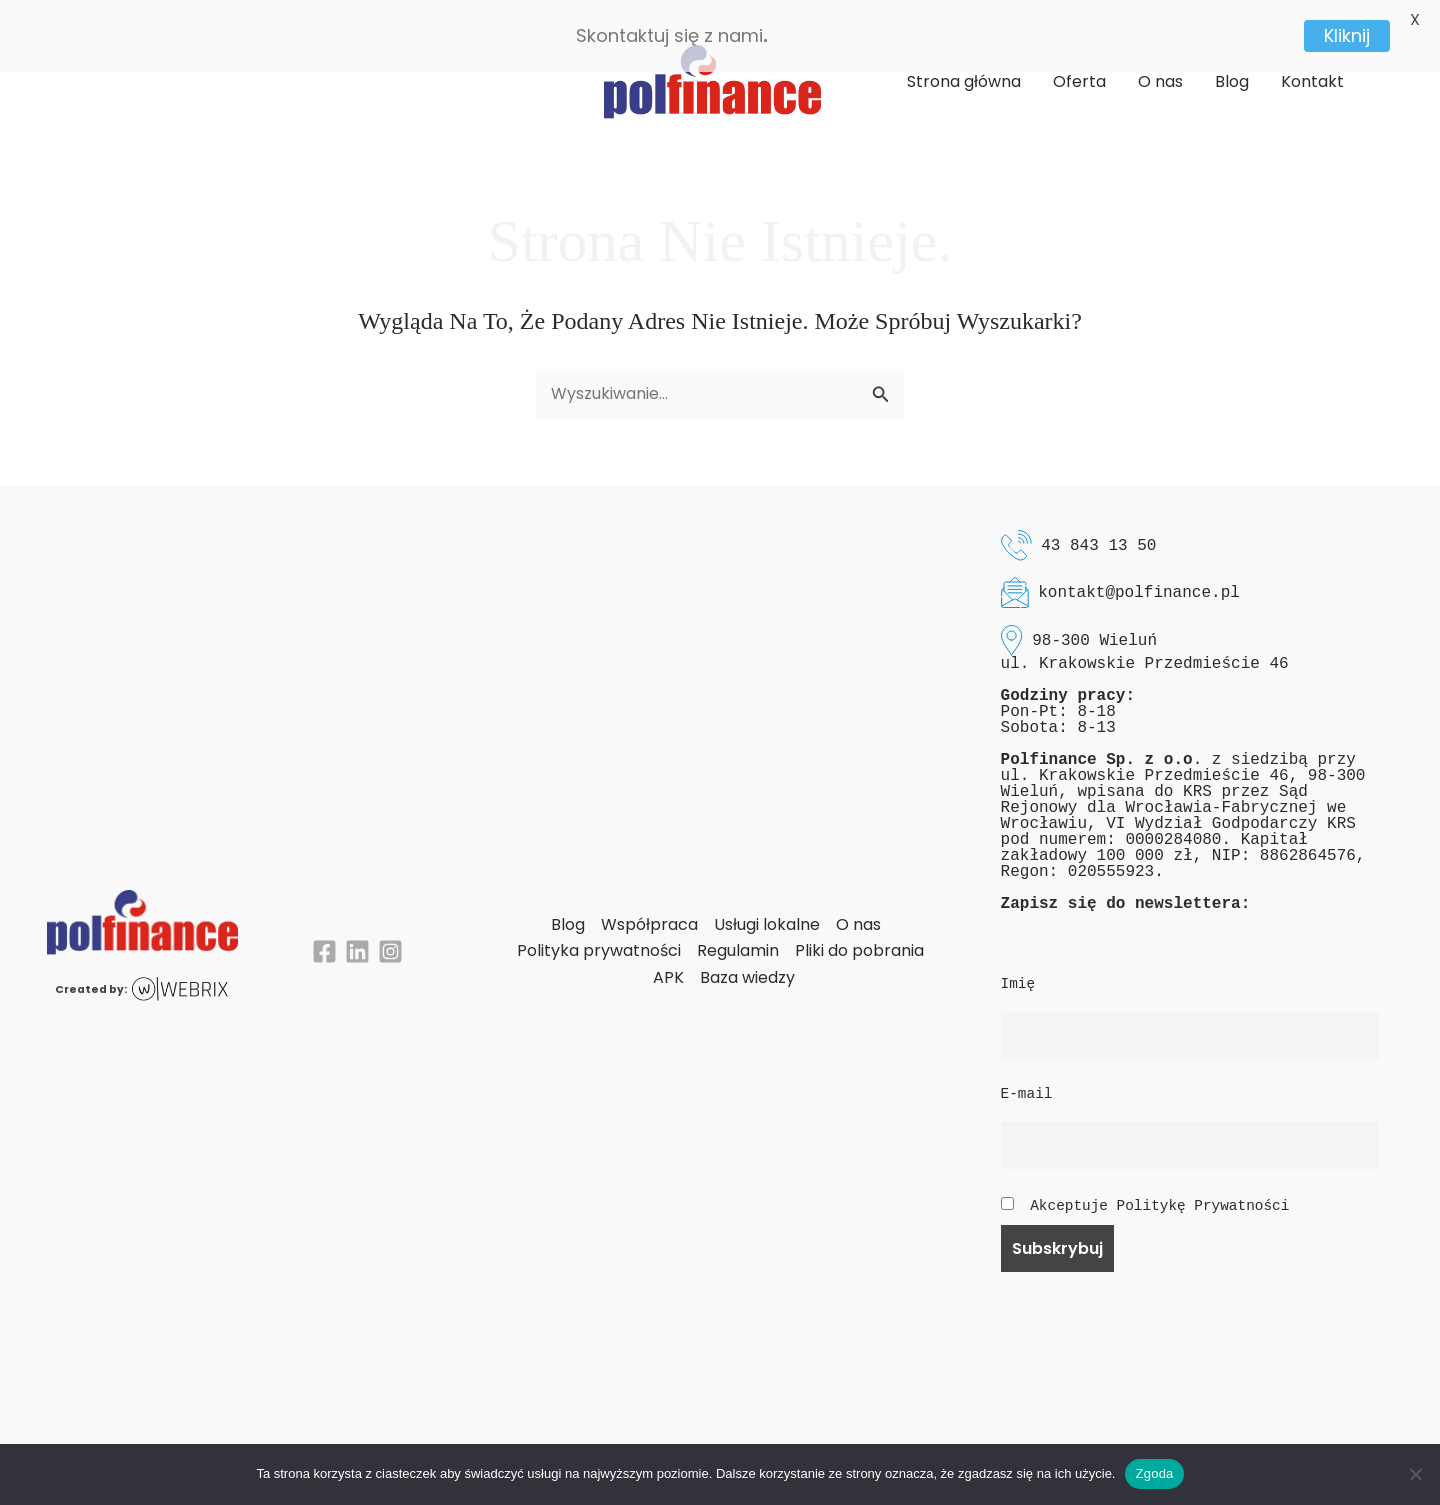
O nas (858, 903)
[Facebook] (324, 931)
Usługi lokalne (767, 903)
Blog (568, 903)
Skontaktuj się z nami (669, 35)
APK (668, 956)
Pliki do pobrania (859, 930)
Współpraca (649, 903)
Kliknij (1347, 35)
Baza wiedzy (747, 956)
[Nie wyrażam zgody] (1415, 1474)
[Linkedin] (357, 931)
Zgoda (1154, 1473)
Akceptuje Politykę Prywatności (1159, 1185)
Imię (1018, 964)
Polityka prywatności (599, 930)
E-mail (1027, 1074)
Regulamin (738, 930)
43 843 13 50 (1098, 525)
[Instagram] (390, 931)
